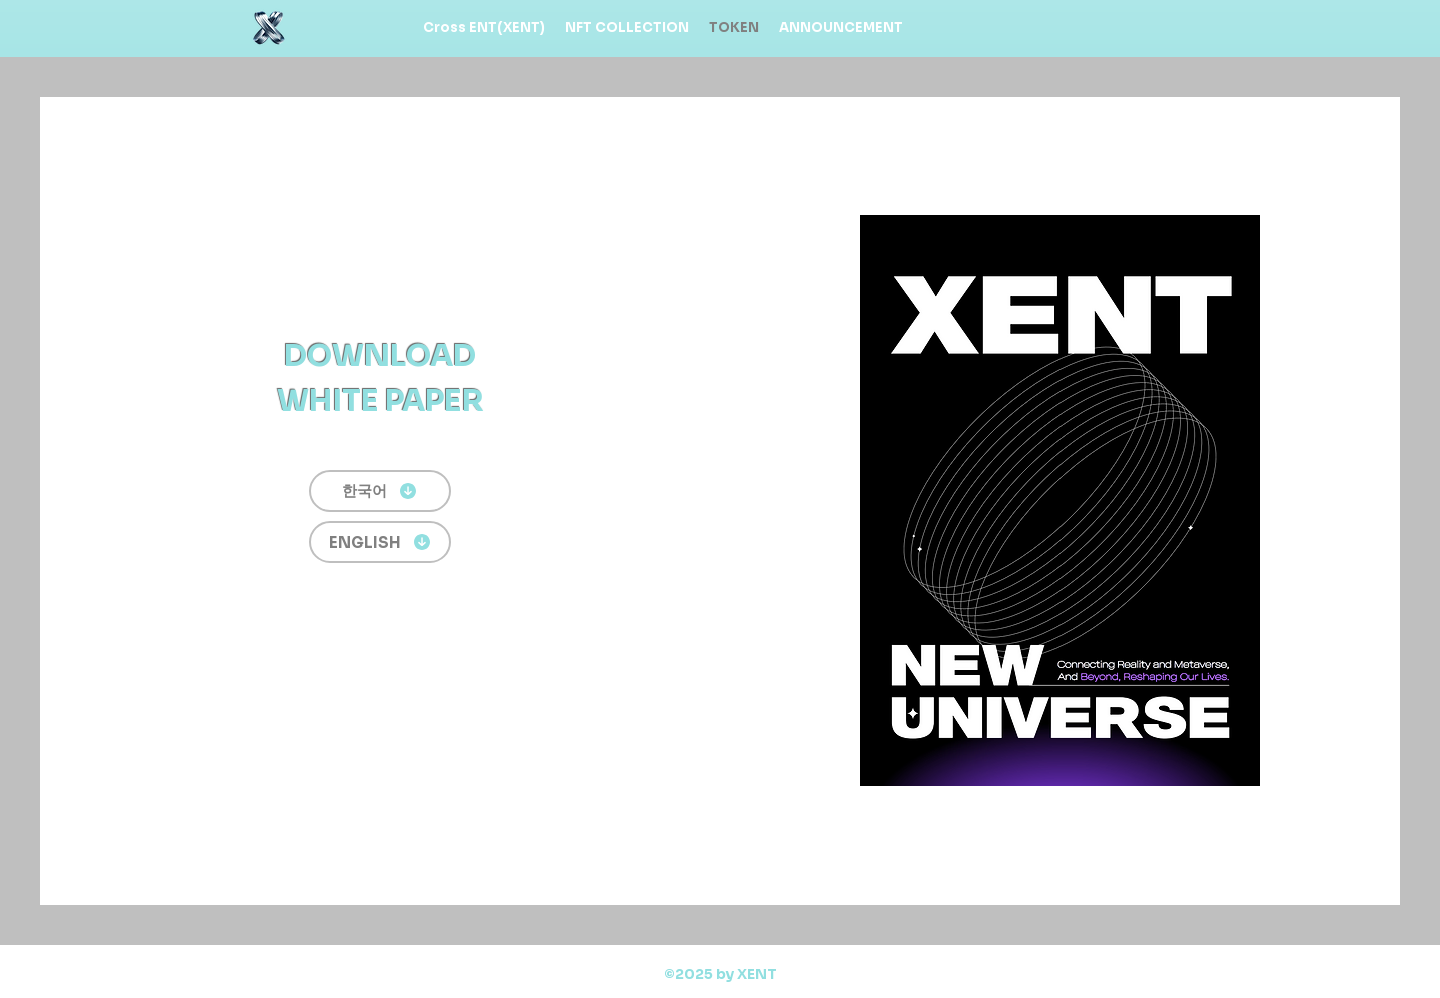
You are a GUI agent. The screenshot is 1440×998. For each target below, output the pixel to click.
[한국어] (380, 491)
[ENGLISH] (380, 542)
